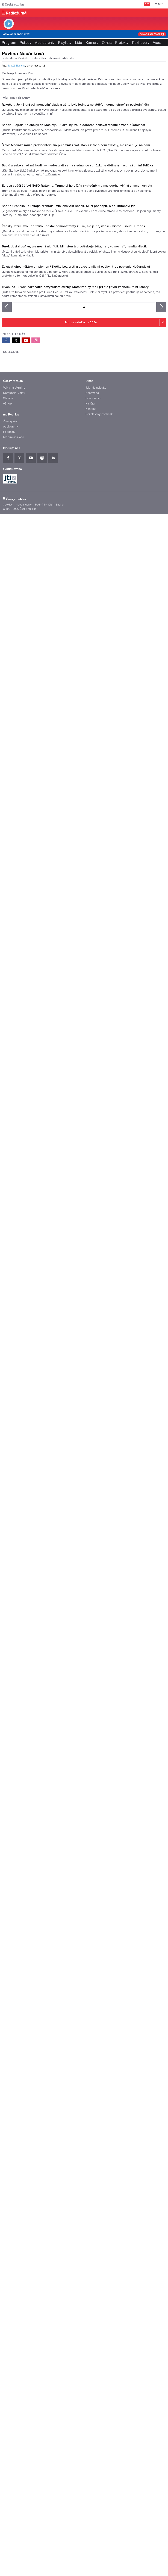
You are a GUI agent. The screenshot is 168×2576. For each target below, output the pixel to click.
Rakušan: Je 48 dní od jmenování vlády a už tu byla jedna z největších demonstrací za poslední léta (75, 365)
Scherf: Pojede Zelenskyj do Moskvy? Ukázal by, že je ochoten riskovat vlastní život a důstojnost (73, 478)
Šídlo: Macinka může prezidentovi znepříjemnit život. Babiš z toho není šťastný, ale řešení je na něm (76, 591)
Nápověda (92, 1626)
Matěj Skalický (16, 233)
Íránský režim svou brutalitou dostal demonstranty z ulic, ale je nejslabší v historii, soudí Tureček (73, 1042)
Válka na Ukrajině (14, 1621)
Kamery (92, 43)
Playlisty (65, 43)
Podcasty (9, 1665)
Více (158, 43)
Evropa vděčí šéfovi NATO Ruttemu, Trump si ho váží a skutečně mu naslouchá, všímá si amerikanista (77, 817)
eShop (7, 1637)
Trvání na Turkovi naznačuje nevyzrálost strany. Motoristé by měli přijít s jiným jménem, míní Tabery (75, 1381)
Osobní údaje (24, 1738)
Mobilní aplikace (13, 1670)
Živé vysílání (11, 1654)
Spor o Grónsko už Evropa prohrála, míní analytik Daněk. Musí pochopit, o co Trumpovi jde (68, 930)
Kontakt (91, 1642)
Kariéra (90, 1637)
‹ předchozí (7, 1402)
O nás (107, 43)
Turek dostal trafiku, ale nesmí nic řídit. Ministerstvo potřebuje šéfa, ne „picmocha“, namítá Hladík (74, 1155)
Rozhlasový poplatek (99, 1647)
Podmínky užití (43, 1738)
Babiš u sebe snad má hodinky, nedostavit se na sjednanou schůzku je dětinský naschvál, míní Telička (77, 704)
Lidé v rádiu (93, 1631)
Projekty (122, 43)
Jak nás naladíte (96, 1621)
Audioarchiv (44, 43)
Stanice (8, 1631)
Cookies (8, 1738)
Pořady (25, 43)
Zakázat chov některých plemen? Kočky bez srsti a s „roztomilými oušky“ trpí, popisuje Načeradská (76, 1268)
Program (9, 43)
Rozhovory (140, 43)
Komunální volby (14, 1626)
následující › (161, 1402)
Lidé (78, 43)
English (60, 1738)
